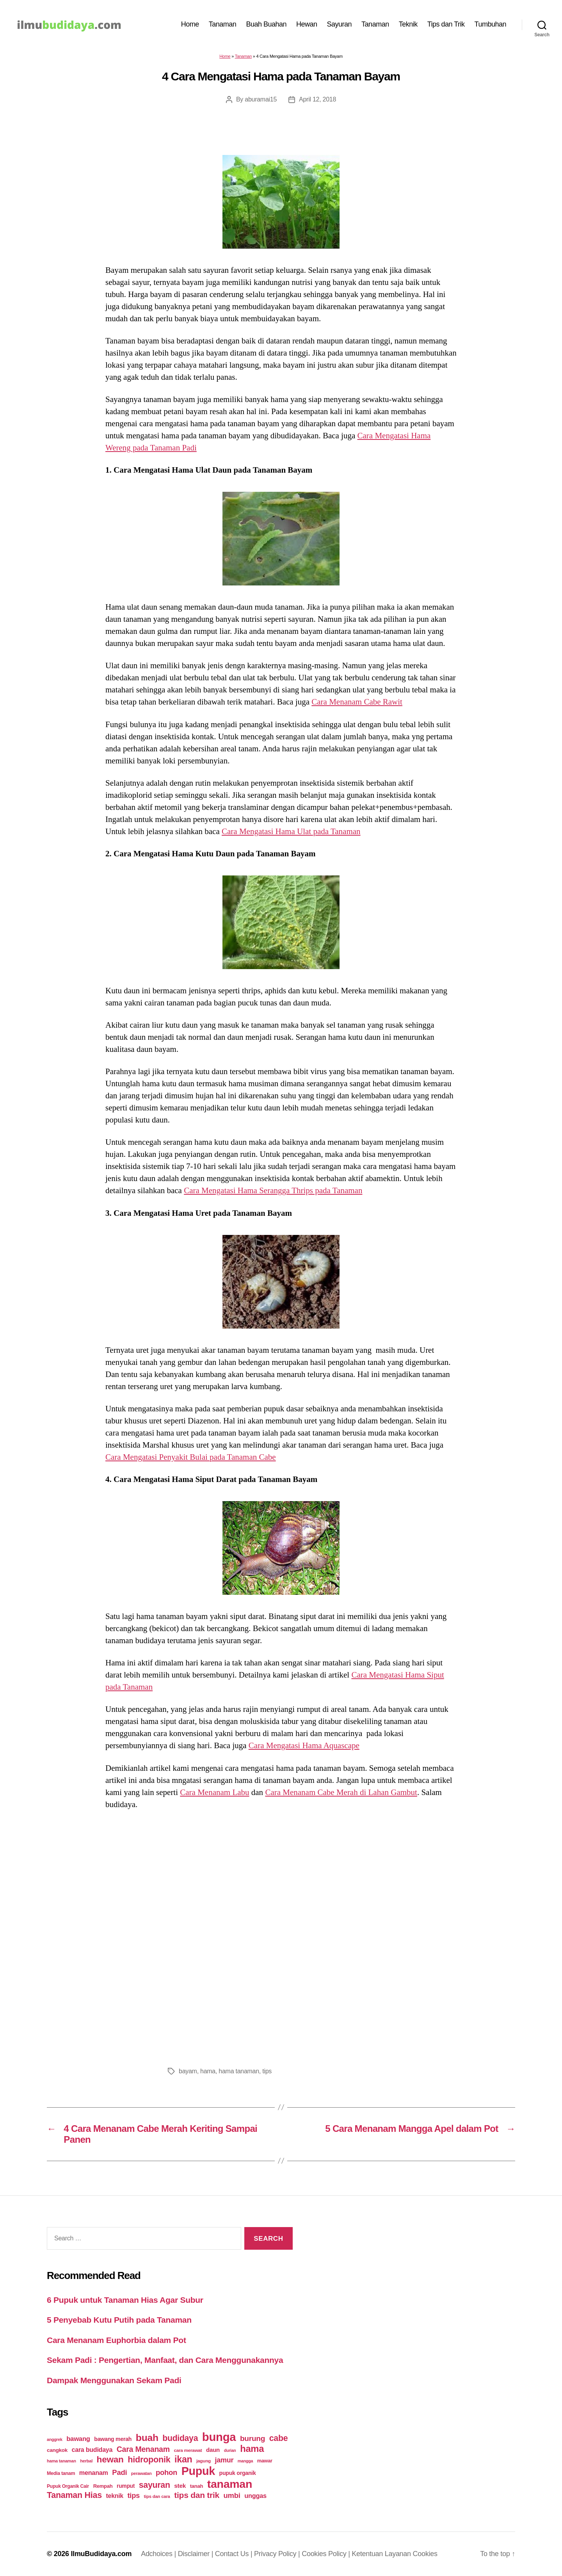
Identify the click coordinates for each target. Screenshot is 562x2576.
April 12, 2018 (317, 99)
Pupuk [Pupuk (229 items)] (198, 2471)
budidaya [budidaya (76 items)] (180, 2438)
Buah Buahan (266, 24)
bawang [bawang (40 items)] (78, 2439)
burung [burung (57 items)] (252, 2438)
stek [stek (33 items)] (180, 2485)
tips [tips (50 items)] (134, 2495)
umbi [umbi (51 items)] (232, 2495)
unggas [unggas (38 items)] (255, 2495)
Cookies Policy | (327, 2554)
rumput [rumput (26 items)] (126, 2486)
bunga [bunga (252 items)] (219, 2436)
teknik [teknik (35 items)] (114, 2495)
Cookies (425, 2554)
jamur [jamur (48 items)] (224, 2460)
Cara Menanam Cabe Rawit (356, 701)
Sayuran (339, 24)
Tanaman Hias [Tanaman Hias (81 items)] (74, 2495)
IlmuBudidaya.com (101, 2554)
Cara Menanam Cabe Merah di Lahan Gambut (341, 1792)
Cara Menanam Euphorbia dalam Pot (116, 2340)
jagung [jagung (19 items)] (203, 2460)
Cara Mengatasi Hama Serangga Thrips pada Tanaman (273, 1190)
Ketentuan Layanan (382, 2554)
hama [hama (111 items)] (252, 2449)
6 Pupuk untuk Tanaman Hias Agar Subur (125, 2299)
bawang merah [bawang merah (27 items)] (113, 2439)
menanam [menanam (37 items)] (93, 2472)
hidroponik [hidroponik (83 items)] (149, 2459)
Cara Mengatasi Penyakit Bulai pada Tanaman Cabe (190, 1457)
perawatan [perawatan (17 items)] (141, 2473)
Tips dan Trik (446, 24)
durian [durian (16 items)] (230, 2450)
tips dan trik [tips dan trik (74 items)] (196, 2495)
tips (267, 2071)
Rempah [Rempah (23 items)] (103, 2486)
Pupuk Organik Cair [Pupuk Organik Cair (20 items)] (68, 2486)
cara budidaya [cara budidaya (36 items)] (92, 2449)
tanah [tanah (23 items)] (196, 2486)
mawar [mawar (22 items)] (264, 2461)
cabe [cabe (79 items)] (278, 2438)
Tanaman (223, 24)
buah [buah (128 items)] (147, 2437)
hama (207, 2071)
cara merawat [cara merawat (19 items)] (188, 2450)
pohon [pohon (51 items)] (166, 2472)
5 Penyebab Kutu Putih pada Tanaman (119, 2319)
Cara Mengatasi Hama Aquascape (304, 1745)
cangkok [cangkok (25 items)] (57, 2450)
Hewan (306, 24)
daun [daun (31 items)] (213, 2449)
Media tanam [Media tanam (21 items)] (61, 2473)
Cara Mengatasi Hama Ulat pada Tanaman (291, 831)
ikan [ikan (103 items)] (183, 2459)
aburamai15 (261, 99)
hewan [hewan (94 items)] (110, 2459)
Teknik (408, 24)
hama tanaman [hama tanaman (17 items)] (61, 2461)
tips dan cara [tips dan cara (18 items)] (157, 2496)
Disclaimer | (196, 2554)
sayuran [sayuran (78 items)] (154, 2485)
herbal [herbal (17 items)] (86, 2461)
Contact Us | (234, 2554)
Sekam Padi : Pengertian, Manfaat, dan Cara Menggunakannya (165, 2359)
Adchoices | (159, 2554)
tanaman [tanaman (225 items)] (229, 2484)
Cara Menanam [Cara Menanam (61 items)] (143, 2449)
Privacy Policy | (278, 2554)
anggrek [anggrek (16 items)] (54, 2439)
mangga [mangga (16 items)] (245, 2461)
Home (190, 24)
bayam (188, 2071)
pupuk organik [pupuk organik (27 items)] (237, 2473)
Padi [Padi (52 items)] (119, 2472)
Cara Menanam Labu (214, 1792)
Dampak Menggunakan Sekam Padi (114, 2380)
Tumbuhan (490, 24)
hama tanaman (239, 2071)
